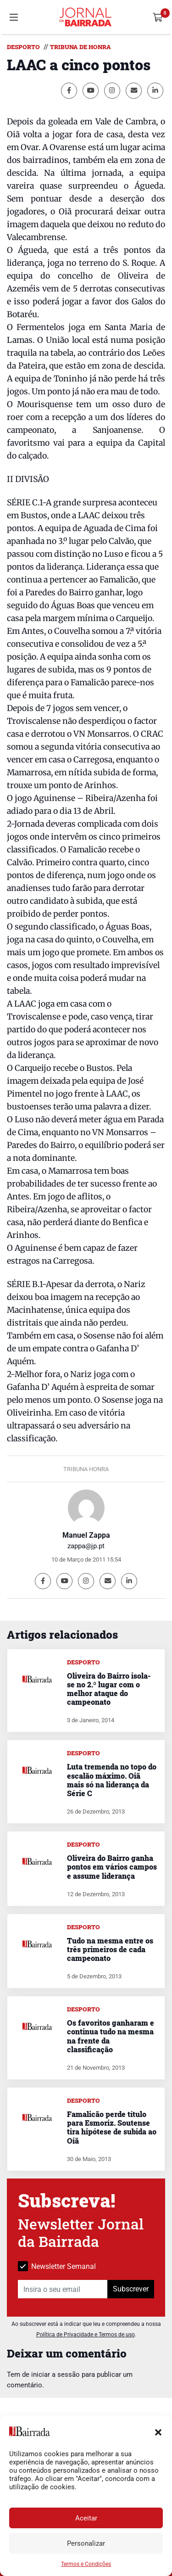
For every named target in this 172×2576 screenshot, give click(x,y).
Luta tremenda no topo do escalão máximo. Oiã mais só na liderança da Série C (111, 1780)
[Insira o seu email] (63, 2289)
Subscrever (131, 2289)
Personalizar (86, 2543)
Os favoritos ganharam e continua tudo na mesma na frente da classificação (110, 2036)
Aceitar (86, 2518)
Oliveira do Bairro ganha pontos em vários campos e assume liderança (112, 1866)
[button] (158, 2431)
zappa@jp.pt (86, 1546)
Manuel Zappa (86, 1535)
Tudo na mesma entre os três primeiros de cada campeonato (110, 1949)
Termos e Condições (86, 2564)
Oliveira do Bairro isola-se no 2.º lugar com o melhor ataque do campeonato (108, 1689)
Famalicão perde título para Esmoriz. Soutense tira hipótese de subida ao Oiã (111, 2127)
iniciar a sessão (55, 2374)
